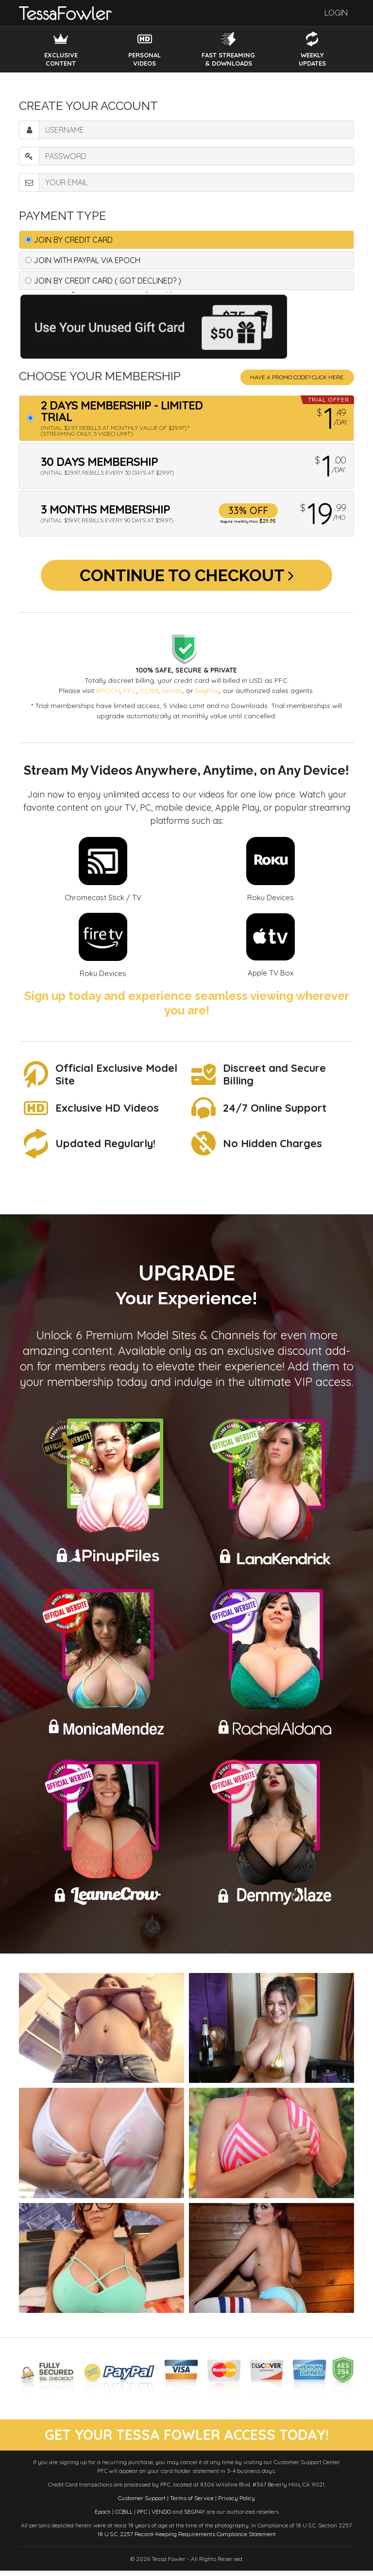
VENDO (161, 2517)
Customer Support (142, 2503)
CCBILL (124, 2517)
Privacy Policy (236, 2503)
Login (336, 13)
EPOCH (108, 695)
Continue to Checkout (186, 577)
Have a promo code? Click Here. (297, 377)
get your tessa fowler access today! (186, 2440)
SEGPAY (194, 2517)
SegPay (207, 695)
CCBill (149, 695)
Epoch (103, 2517)
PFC (129, 695)
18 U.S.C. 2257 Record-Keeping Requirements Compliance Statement (187, 2539)
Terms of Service (192, 2503)
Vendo (172, 695)
